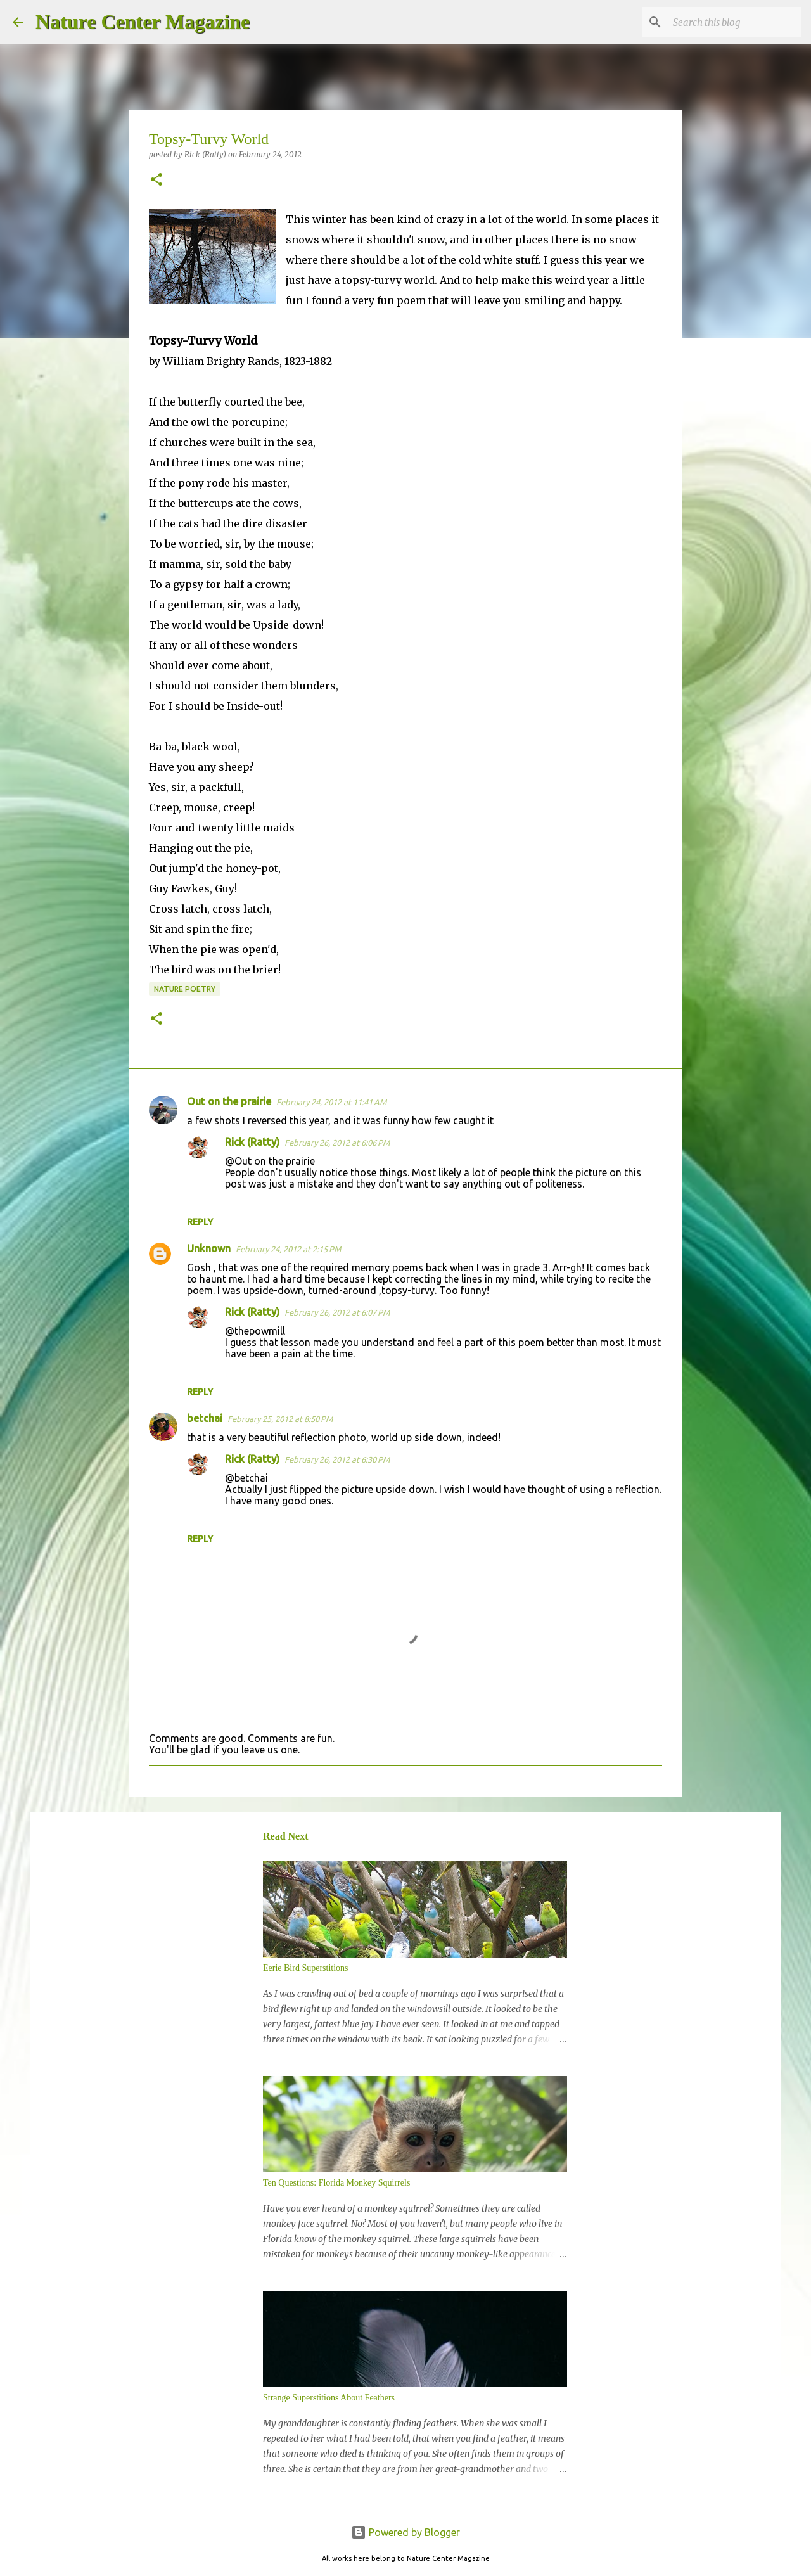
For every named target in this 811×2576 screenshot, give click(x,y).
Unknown (209, 1248)
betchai (204, 1418)
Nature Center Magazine (142, 21)
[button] (156, 180)
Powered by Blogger (405, 2532)
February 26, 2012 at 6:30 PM (337, 1459)
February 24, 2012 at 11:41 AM (331, 1102)
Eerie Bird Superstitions (305, 1968)
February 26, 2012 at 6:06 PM (337, 1142)
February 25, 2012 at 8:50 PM (280, 1418)
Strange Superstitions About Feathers (329, 2397)
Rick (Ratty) (252, 1142)
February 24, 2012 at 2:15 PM (288, 1249)
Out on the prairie (229, 1101)
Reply (200, 1222)
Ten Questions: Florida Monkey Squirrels (336, 2183)
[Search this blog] (734, 22)
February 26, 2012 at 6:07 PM (337, 1312)
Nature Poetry (184, 989)
